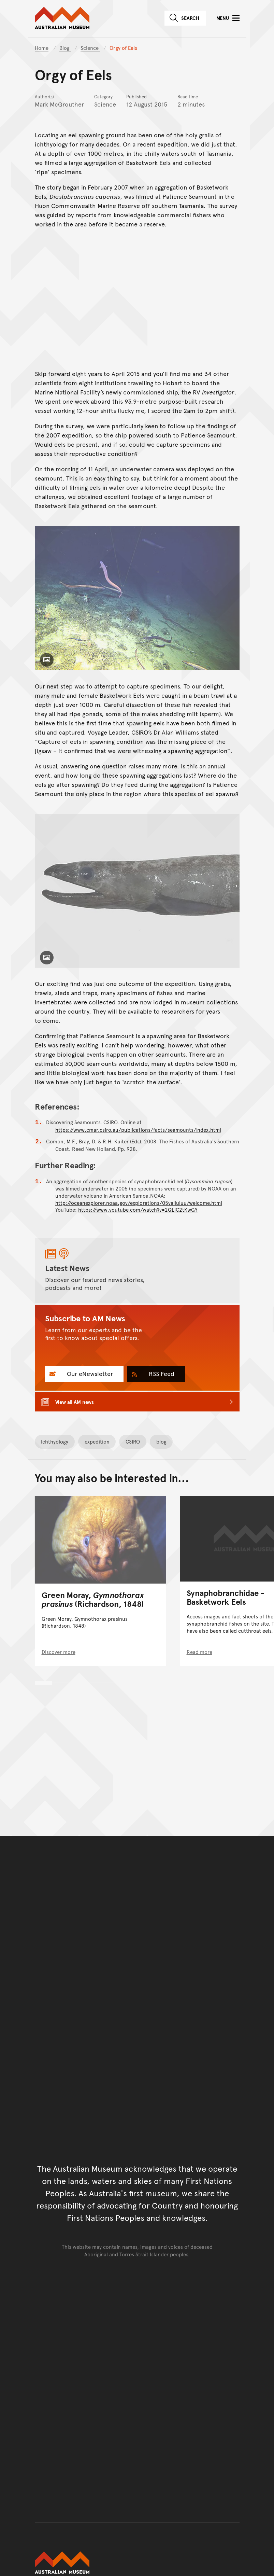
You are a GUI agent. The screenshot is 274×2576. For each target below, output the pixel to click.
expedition (97, 1441)
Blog (65, 47)
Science (90, 47)
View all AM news (74, 1401)
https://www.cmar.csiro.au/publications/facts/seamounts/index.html (138, 1129)
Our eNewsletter (89, 1373)
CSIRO (133, 1441)
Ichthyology (54, 1441)
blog (161, 1441)
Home (41, 47)
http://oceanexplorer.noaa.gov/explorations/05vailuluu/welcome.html (138, 1202)
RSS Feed (160, 1373)
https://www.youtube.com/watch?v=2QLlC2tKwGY (138, 1209)
